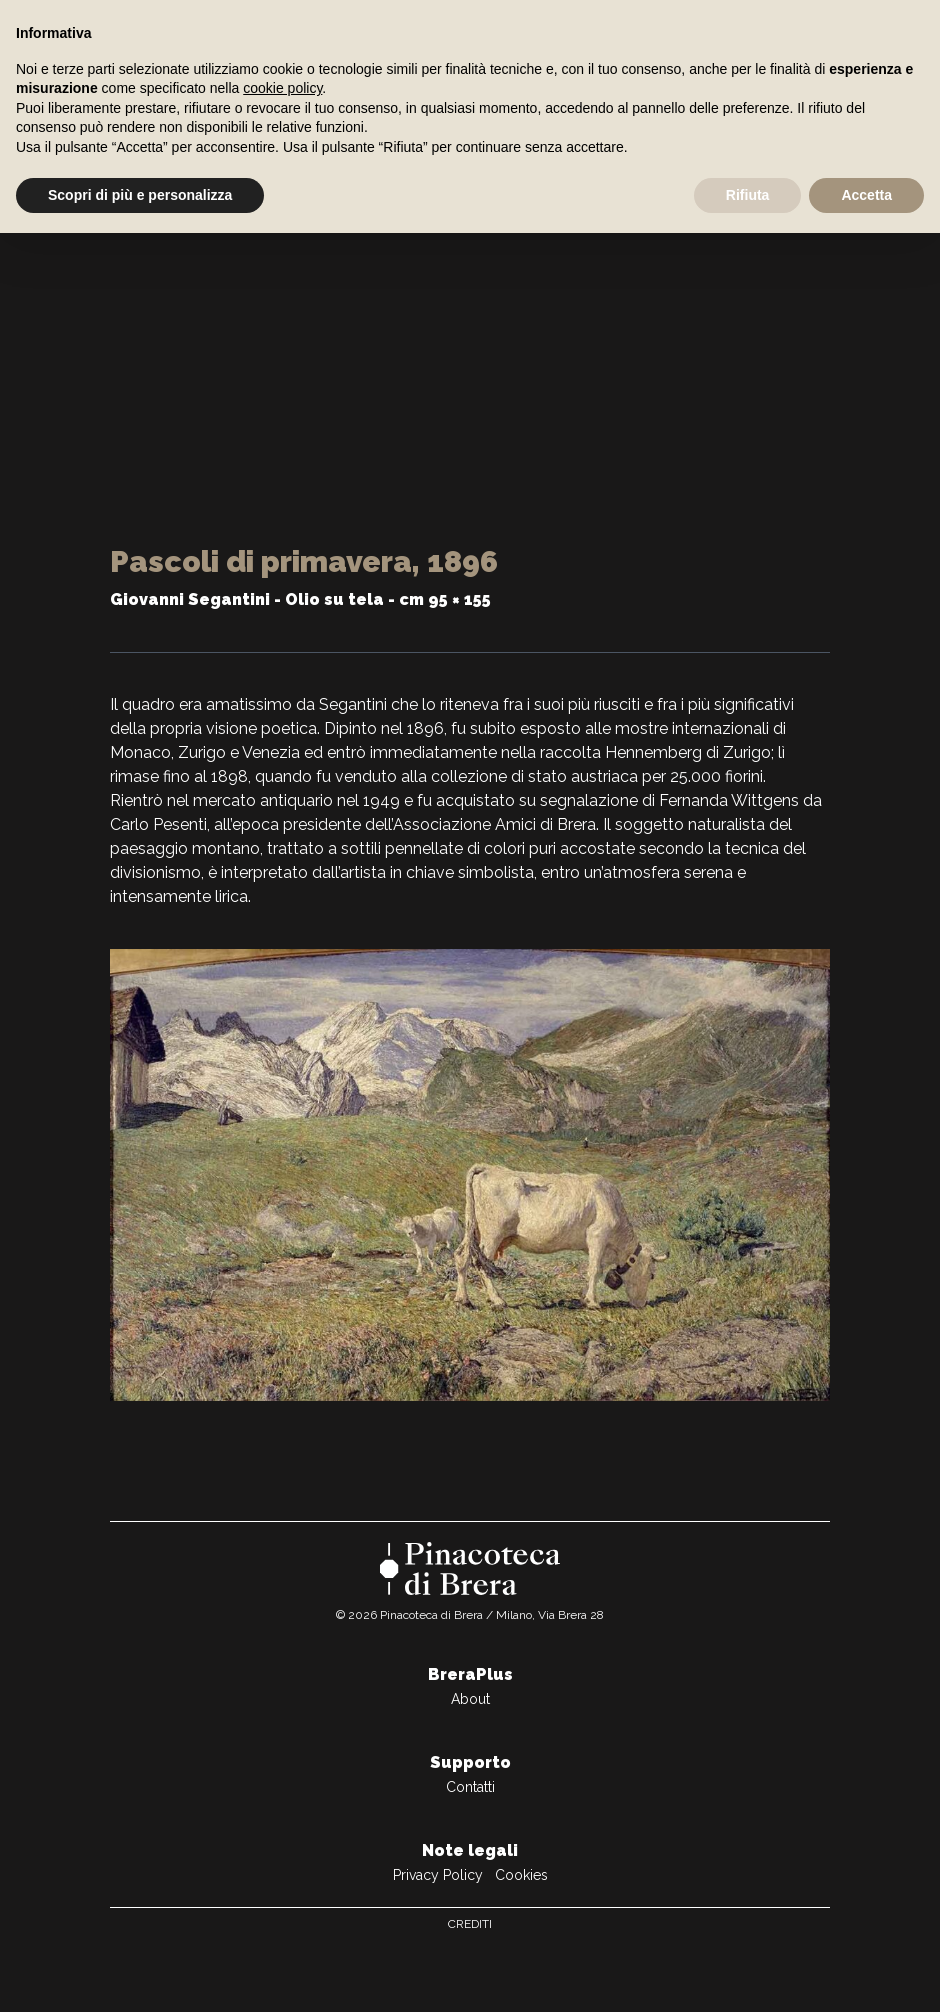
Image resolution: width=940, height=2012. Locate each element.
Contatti (470, 1787)
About (470, 1699)
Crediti (470, 1924)
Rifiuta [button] (748, 195)
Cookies (521, 1875)
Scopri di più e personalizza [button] (140, 195)
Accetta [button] (866, 195)
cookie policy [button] (282, 88)
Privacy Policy (438, 1875)
